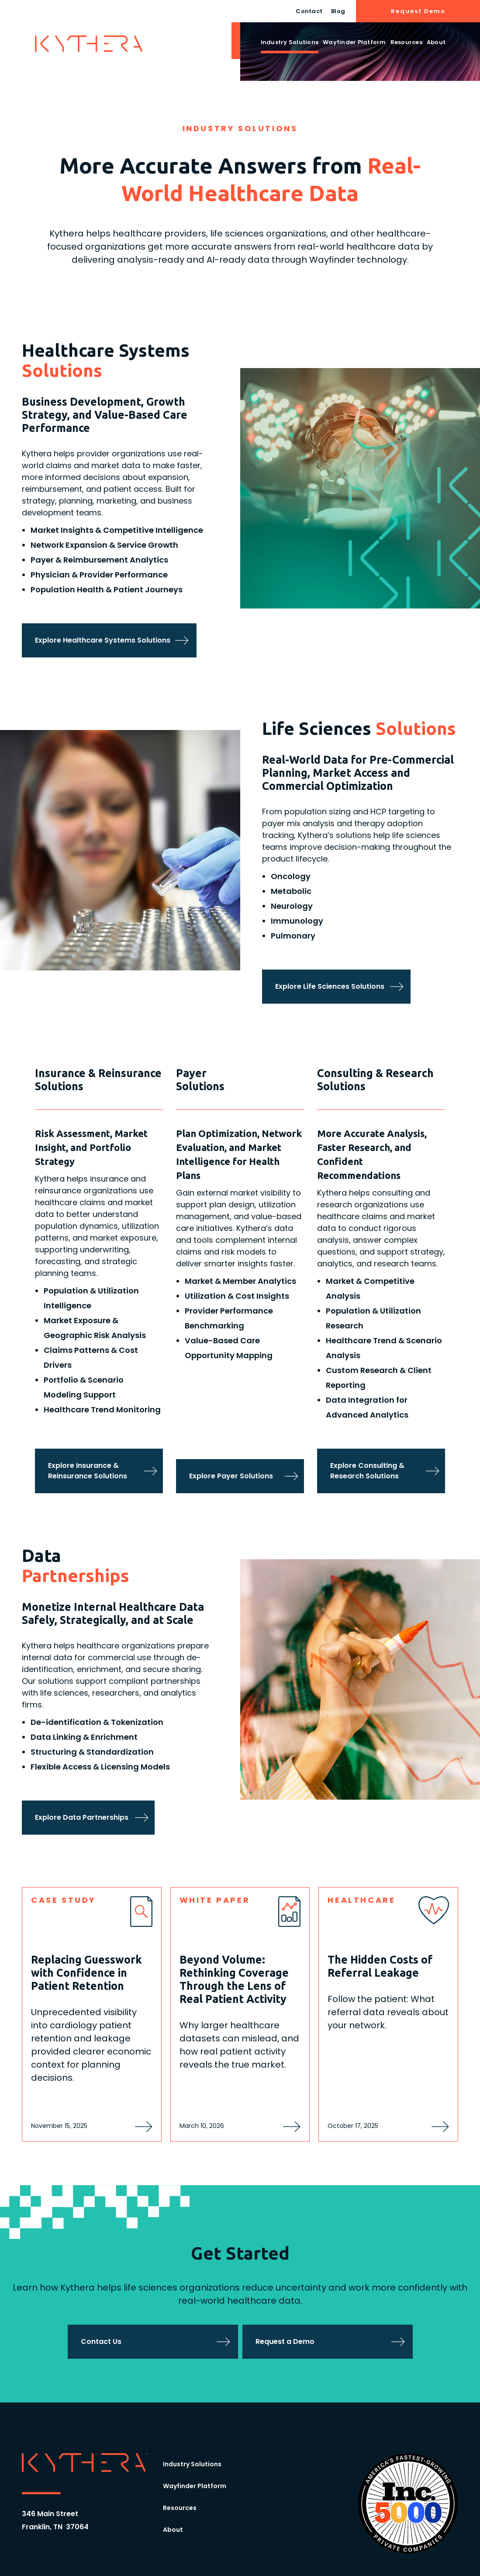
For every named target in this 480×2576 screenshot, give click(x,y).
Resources (406, 42)
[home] (89, 43)
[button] (290, 43)
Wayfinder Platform (354, 42)
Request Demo (418, 11)
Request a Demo (285, 2341)
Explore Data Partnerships (81, 1817)
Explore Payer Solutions (231, 1476)
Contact (309, 11)
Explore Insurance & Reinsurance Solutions (87, 1470)
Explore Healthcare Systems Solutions (102, 640)
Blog (338, 11)
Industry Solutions (290, 42)
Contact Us (101, 2341)
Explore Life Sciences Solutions (329, 986)
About (436, 42)
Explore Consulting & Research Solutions (367, 1470)
